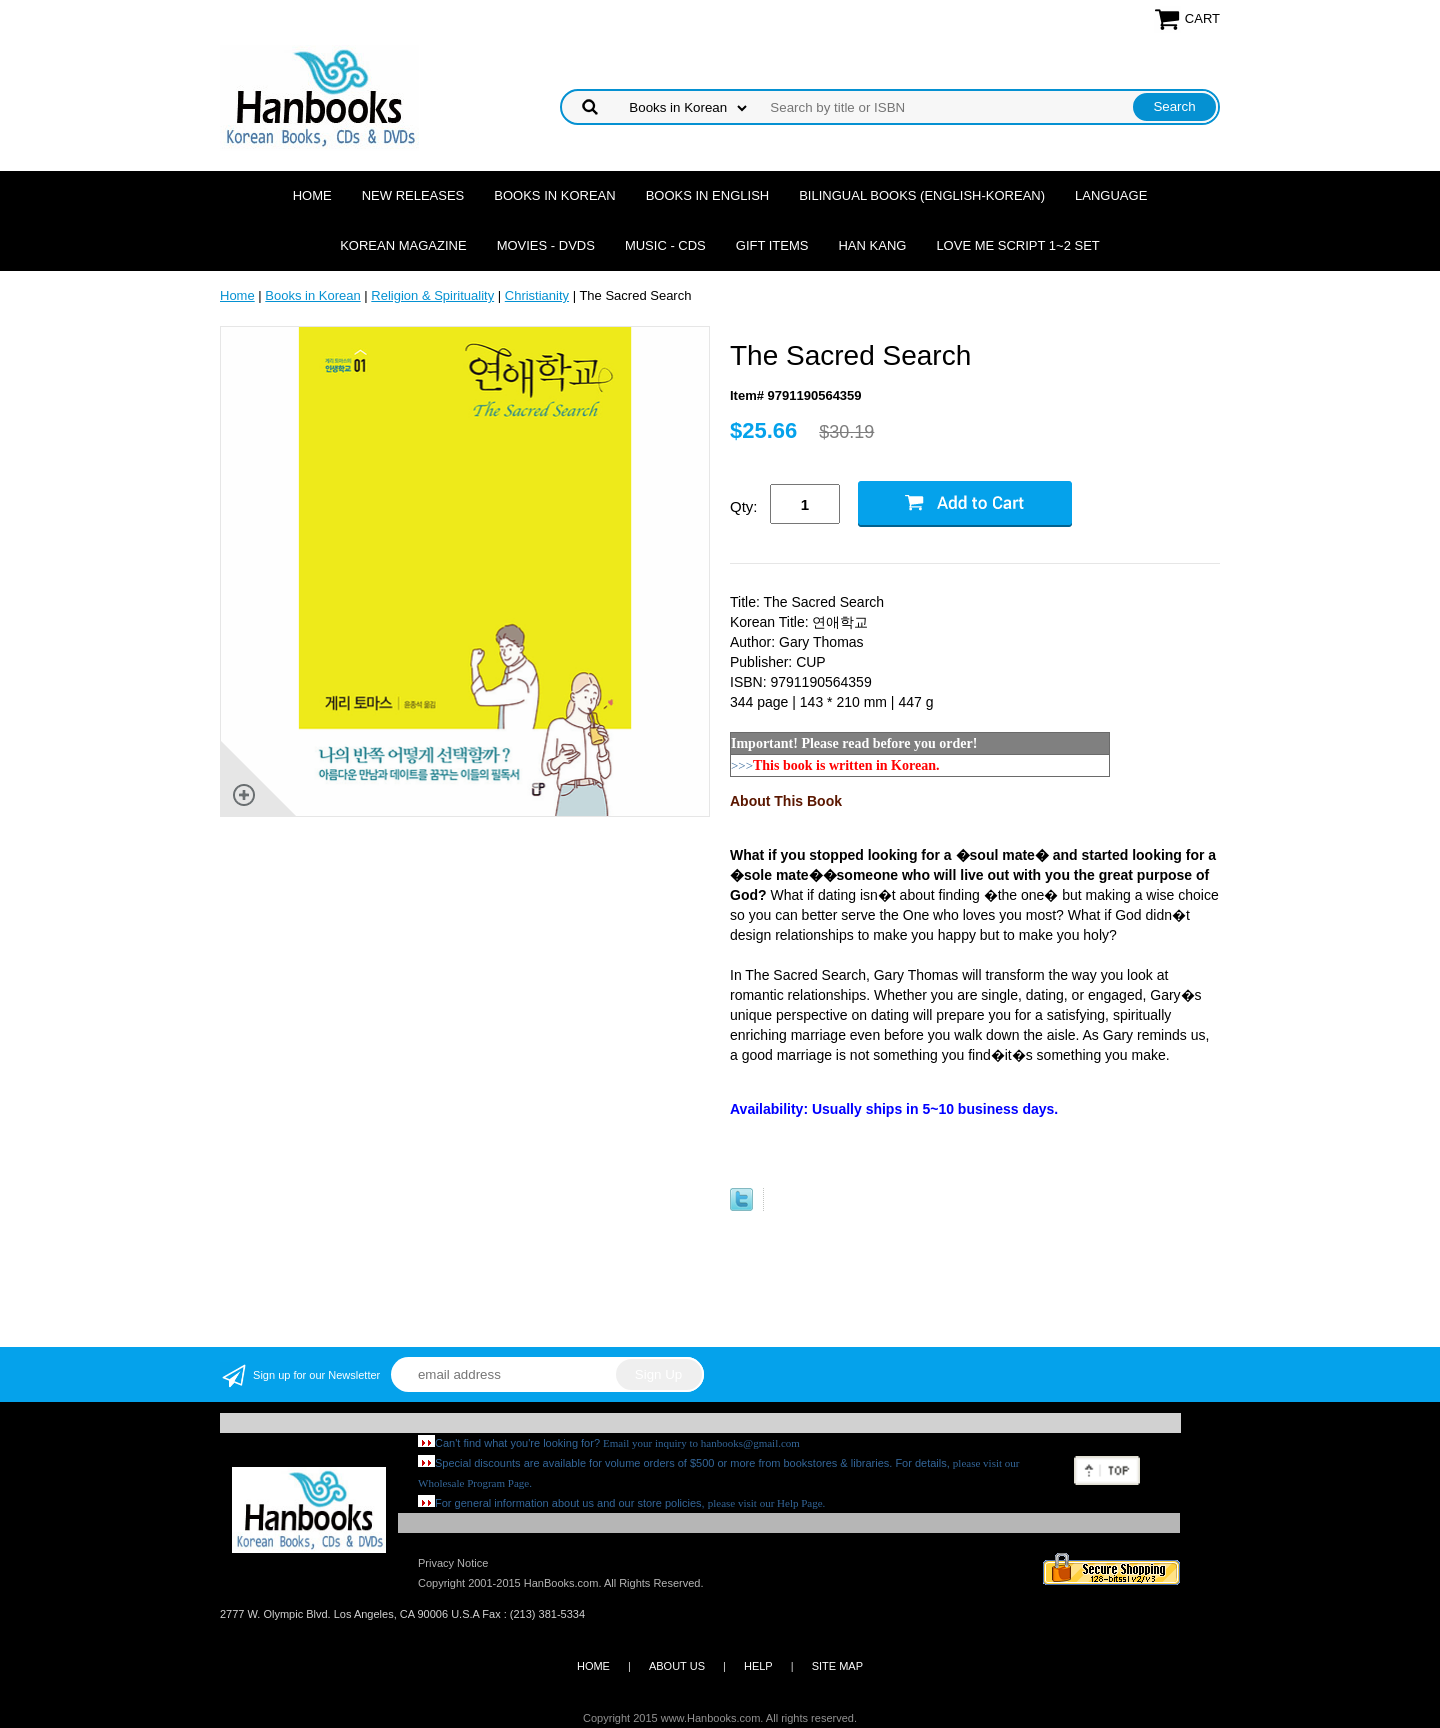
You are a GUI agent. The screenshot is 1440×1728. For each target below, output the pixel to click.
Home (312, 195)
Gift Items (772, 245)
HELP (758, 1666)
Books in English (708, 195)
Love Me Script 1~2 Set (1017, 245)
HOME (593, 1666)
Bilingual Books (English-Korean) (922, 195)
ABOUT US (677, 1666)
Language (1111, 195)
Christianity (537, 295)
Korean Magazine (403, 245)
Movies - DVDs (546, 245)
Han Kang (872, 245)
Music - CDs (665, 245)
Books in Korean (554, 195)
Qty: (744, 506)
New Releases (413, 195)
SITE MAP (837, 1666)
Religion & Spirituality (432, 295)
